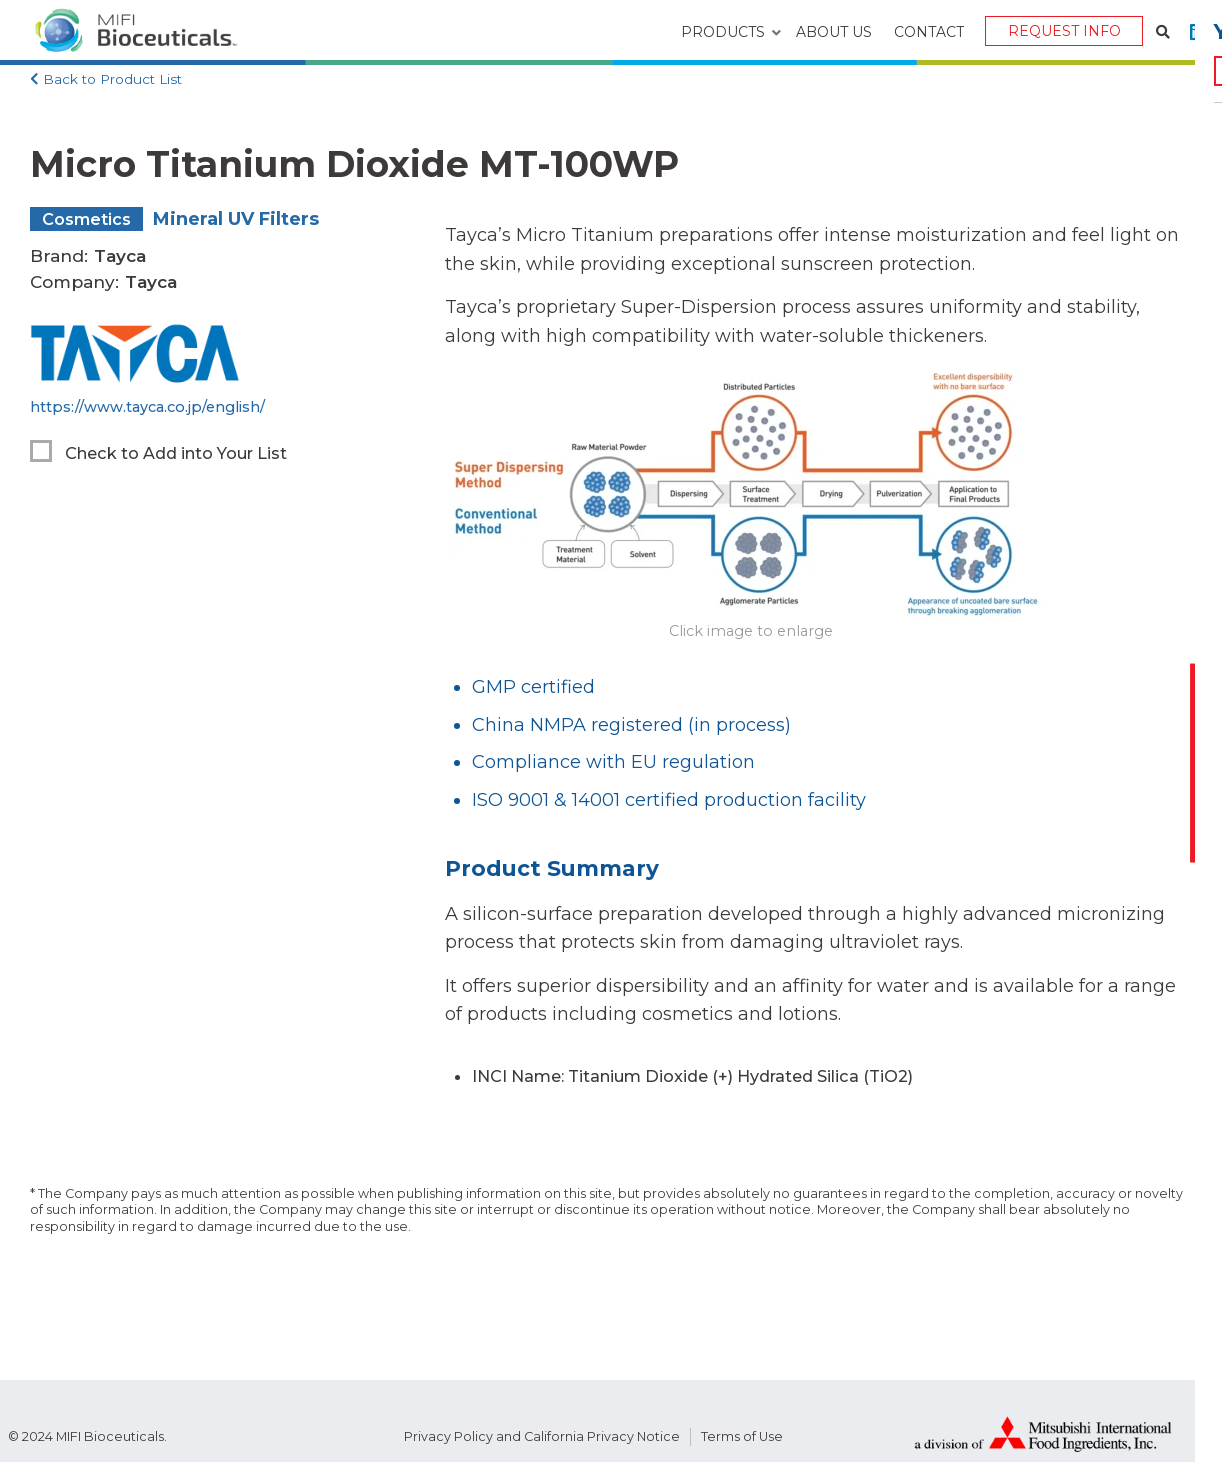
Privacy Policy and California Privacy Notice (541, 1436)
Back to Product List (112, 79)
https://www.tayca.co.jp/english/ (147, 407)
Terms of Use (742, 1436)
